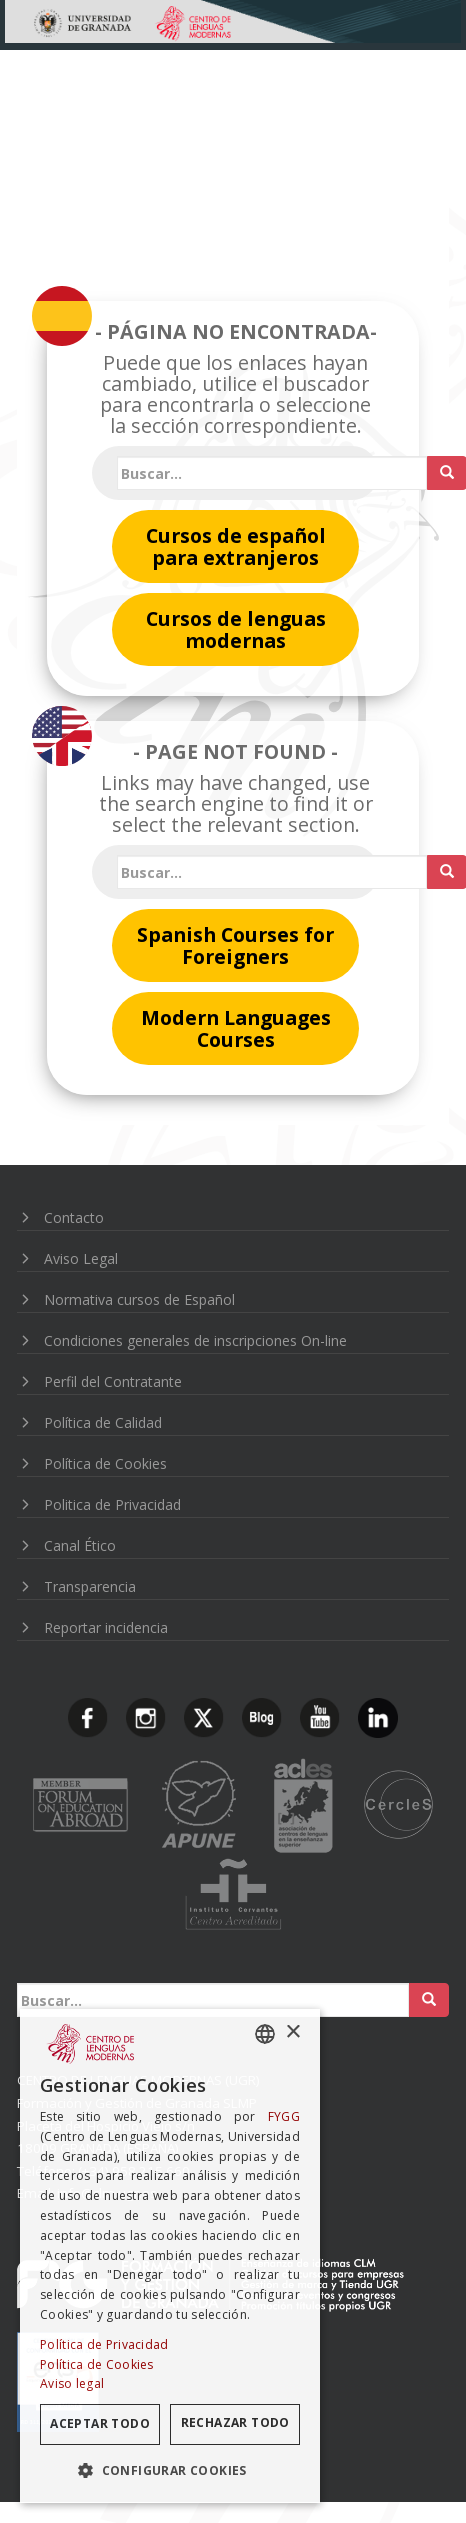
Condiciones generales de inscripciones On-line (195, 1340)
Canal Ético (80, 1545)
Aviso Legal (81, 1258)
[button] (170, 2470)
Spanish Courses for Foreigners (235, 945)
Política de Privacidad (104, 2344)
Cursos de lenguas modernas (236, 629)
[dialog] (170, 2256)
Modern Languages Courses (236, 1028)
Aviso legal (72, 2383)
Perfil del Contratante (113, 1381)
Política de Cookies (105, 1463)
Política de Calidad (103, 1422)
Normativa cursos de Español (139, 1299)
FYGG (284, 2116)
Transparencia (90, 1586)
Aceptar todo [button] (100, 2423)
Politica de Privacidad (112, 1504)
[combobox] (265, 2034)
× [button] (292, 2032)
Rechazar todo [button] (235, 2422)
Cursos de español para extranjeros (236, 546)
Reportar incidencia (106, 1627)
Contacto (74, 1217)
